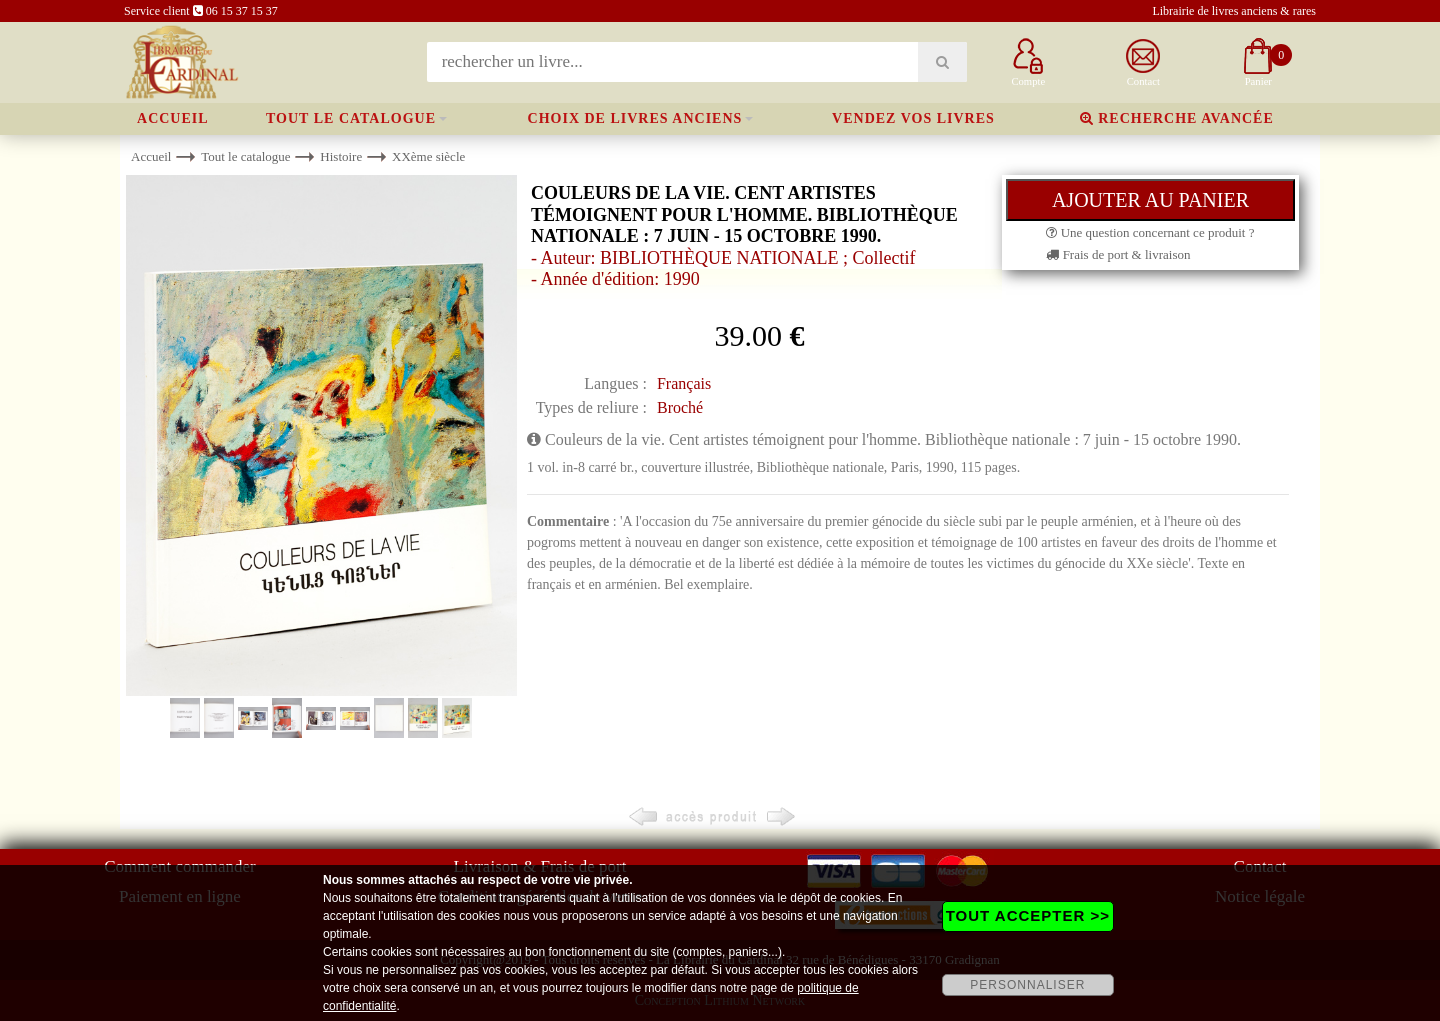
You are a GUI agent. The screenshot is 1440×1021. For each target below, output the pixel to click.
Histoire (341, 156)
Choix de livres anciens (635, 118)
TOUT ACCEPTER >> (1028, 915)
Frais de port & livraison (1118, 254)
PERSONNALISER (1027, 985)
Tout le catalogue (351, 118)
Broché (680, 407)
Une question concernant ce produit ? (1150, 232)
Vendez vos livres (913, 118)
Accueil (173, 118)
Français (684, 383)
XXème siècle (428, 156)
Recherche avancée (1177, 118)
